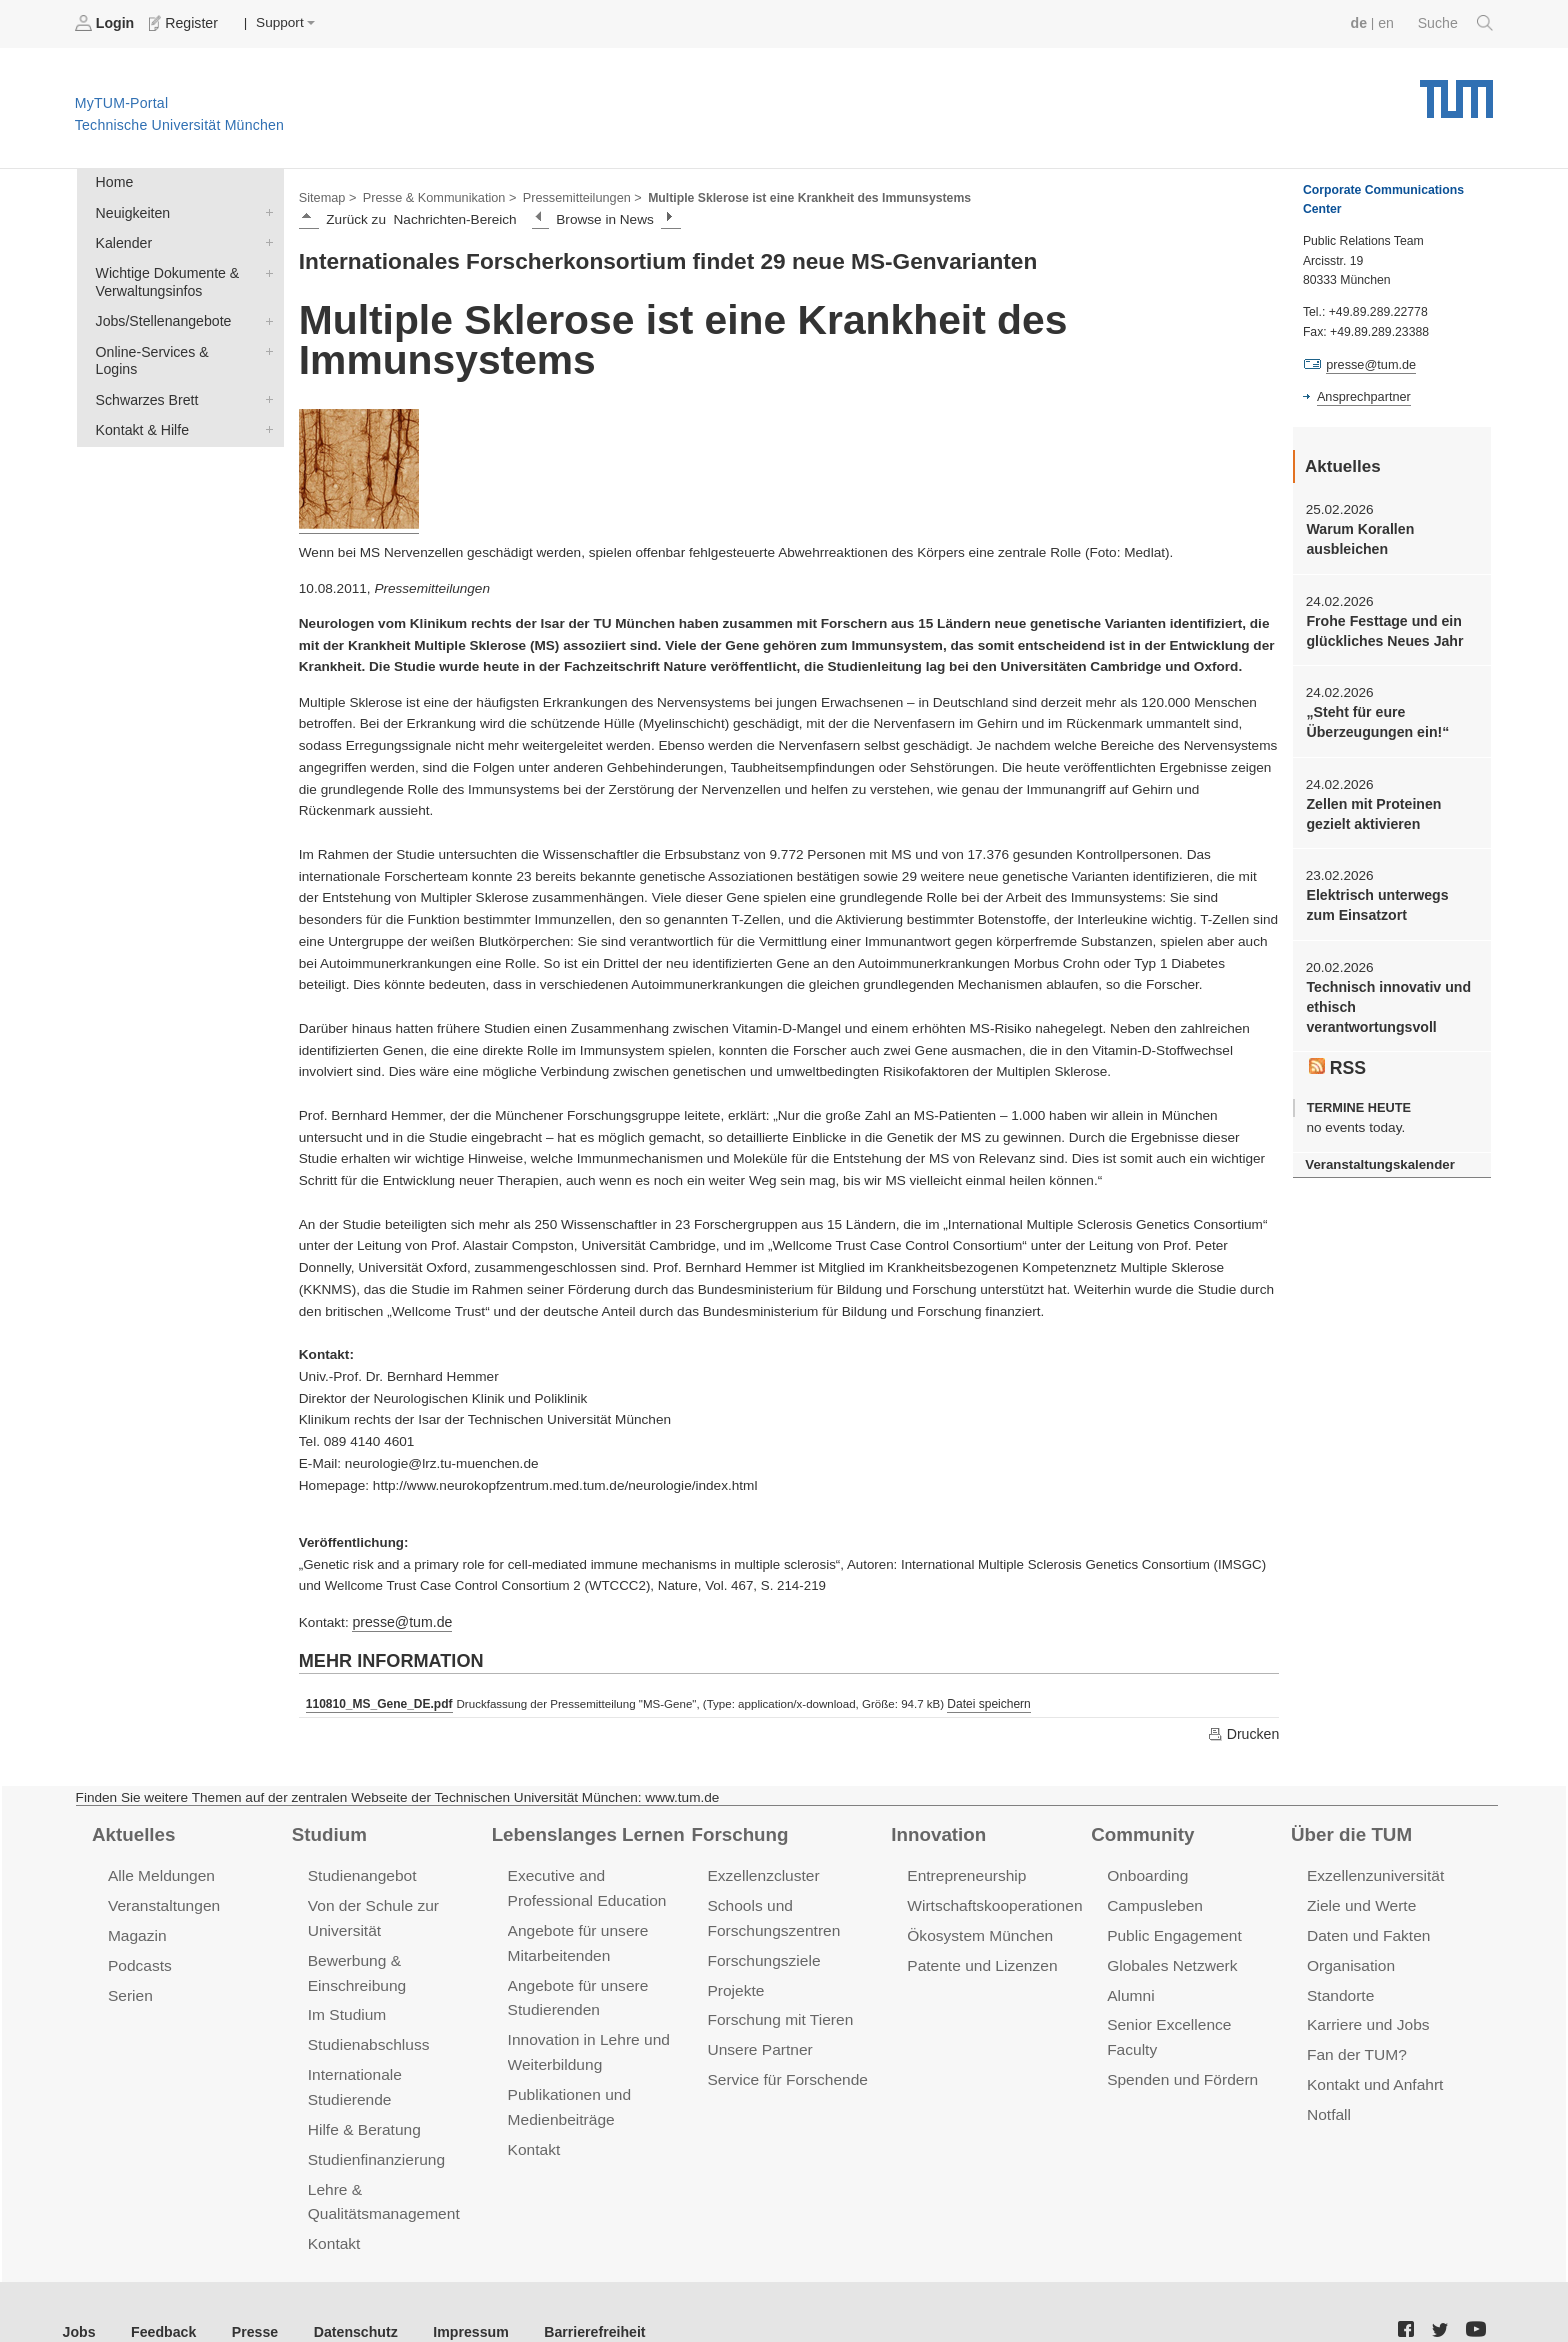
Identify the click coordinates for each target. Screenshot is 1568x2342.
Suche (1456, 23)
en (1388, 22)
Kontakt (333, 2204)
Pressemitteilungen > (572, 196)
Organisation (1349, 1959)
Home (113, 181)
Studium (328, 1830)
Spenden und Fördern (1180, 2045)
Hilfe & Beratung (362, 2093)
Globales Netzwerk (1170, 1959)
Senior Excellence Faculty (1193, 2016)
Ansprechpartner (1362, 396)
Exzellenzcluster (761, 1872)
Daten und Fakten (1366, 1930)
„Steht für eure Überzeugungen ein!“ (1374, 717)
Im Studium (346, 2006)
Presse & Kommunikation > (435, 196)
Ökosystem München (977, 1930)
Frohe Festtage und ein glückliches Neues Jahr (1381, 627)
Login (106, 23)
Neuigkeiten (265, 210)
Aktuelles (132, 1830)
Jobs (79, 2291)
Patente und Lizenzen (979, 1959)
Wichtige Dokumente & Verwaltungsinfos (265, 268)
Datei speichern (982, 1701)
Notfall (1328, 2103)
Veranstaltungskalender (1377, 1151)
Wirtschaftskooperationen (991, 1901)
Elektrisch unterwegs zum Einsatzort (1390, 897)
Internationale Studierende (395, 2064)
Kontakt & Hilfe (265, 402)
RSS (1337, 1055)
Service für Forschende (784, 2069)
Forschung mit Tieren (777, 2011)
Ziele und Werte (1359, 1901)
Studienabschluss (366, 2035)
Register (182, 23)
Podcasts (139, 1959)
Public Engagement (1172, 1930)
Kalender (265, 239)
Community (1140, 1830)
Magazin (136, 1930)
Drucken (1244, 1731)
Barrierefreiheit (575, 2291)
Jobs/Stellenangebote (265, 315)
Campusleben (1153, 1901)
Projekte (734, 1983)
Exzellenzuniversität (1373, 1872)
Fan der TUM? (1355, 2045)
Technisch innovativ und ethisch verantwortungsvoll (1385, 997)
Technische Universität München (1456, 90)
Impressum (456, 2291)
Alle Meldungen (159, 1872)
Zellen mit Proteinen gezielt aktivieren (1371, 807)
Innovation (936, 1830)
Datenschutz (345, 2291)
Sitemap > (326, 196)
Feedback (160, 2291)
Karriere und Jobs (1366, 2016)
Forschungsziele (761, 1954)
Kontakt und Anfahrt (1372, 2074)
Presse (248, 2291)
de (1362, 22)
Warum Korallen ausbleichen (1358, 537)
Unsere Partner (757, 2040)
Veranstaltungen (162, 1901)
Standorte (1339, 1988)
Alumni (1130, 1988)
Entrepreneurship (964, 1872)
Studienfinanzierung (374, 2122)
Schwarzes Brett (265, 373)
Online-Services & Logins (265, 344)
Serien (129, 1988)
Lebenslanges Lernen (585, 1830)
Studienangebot (360, 1872)
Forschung (737, 1830)
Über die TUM (1349, 1830)
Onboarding (1146, 1872)
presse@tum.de (400, 1619)
